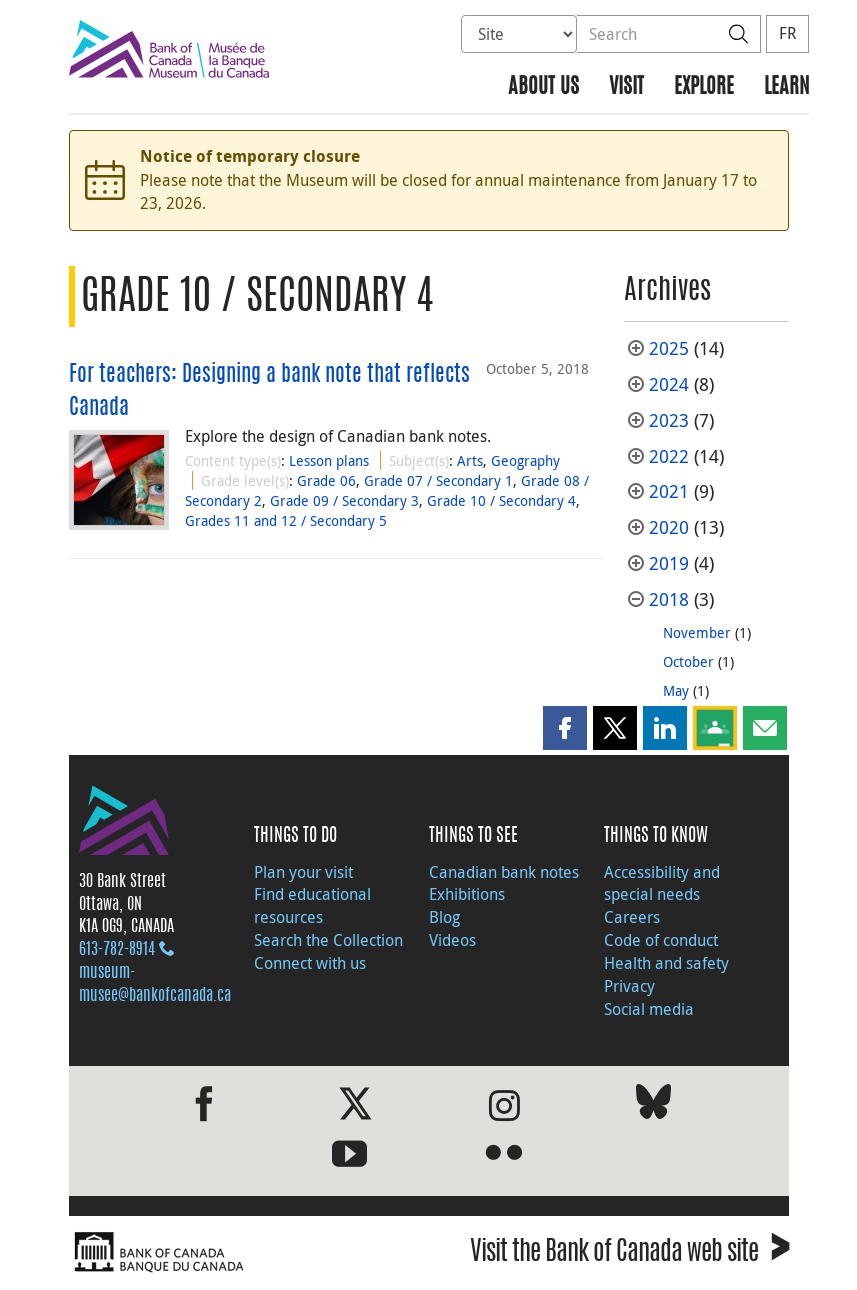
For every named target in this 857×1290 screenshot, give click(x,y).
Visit (626, 87)
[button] (565, 728)
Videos (452, 940)
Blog (444, 917)
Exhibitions (467, 894)
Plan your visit (303, 872)
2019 (669, 563)
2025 (669, 348)
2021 (669, 491)
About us (543, 87)
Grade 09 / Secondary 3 (344, 500)
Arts (470, 460)
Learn (786, 87)
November (697, 632)
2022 (669, 456)
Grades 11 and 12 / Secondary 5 (286, 520)
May (676, 690)
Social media (649, 1009)
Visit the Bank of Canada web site (629, 1254)
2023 (669, 420)
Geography (525, 460)
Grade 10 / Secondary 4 (501, 500)
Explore (704, 87)
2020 (669, 527)
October (688, 661)
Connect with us (310, 963)
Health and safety (666, 963)
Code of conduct (661, 940)
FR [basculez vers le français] (787, 33)
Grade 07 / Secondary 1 (438, 480)
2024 (669, 384)
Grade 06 (326, 480)
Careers (632, 917)
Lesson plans (329, 460)
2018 (669, 599)
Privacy (629, 986)
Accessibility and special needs (662, 883)
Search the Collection (328, 940)
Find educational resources (312, 905)
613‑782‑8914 (117, 950)
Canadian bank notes (504, 872)
